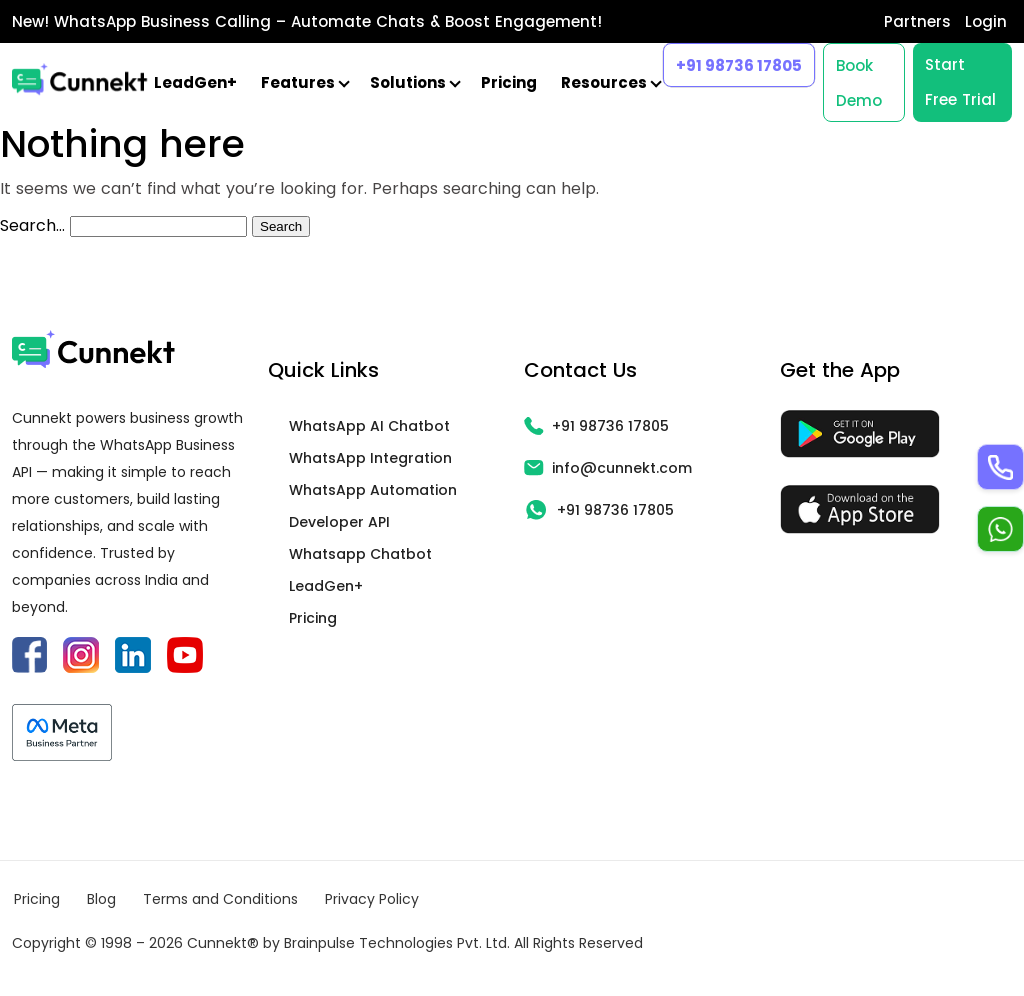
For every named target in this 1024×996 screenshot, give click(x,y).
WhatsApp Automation (373, 490)
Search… (32, 225)
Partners (917, 21)
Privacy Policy (372, 899)
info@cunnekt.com (608, 468)
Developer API (339, 522)
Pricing (509, 82)
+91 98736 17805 (739, 65)
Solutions (413, 82)
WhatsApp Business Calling (162, 21)
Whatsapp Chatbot (360, 554)
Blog (101, 899)
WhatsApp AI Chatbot (369, 426)
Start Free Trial (960, 82)
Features (303, 82)
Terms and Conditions (220, 899)
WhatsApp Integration (370, 458)
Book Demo (859, 83)
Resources (609, 82)
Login (986, 21)
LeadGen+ (195, 82)
